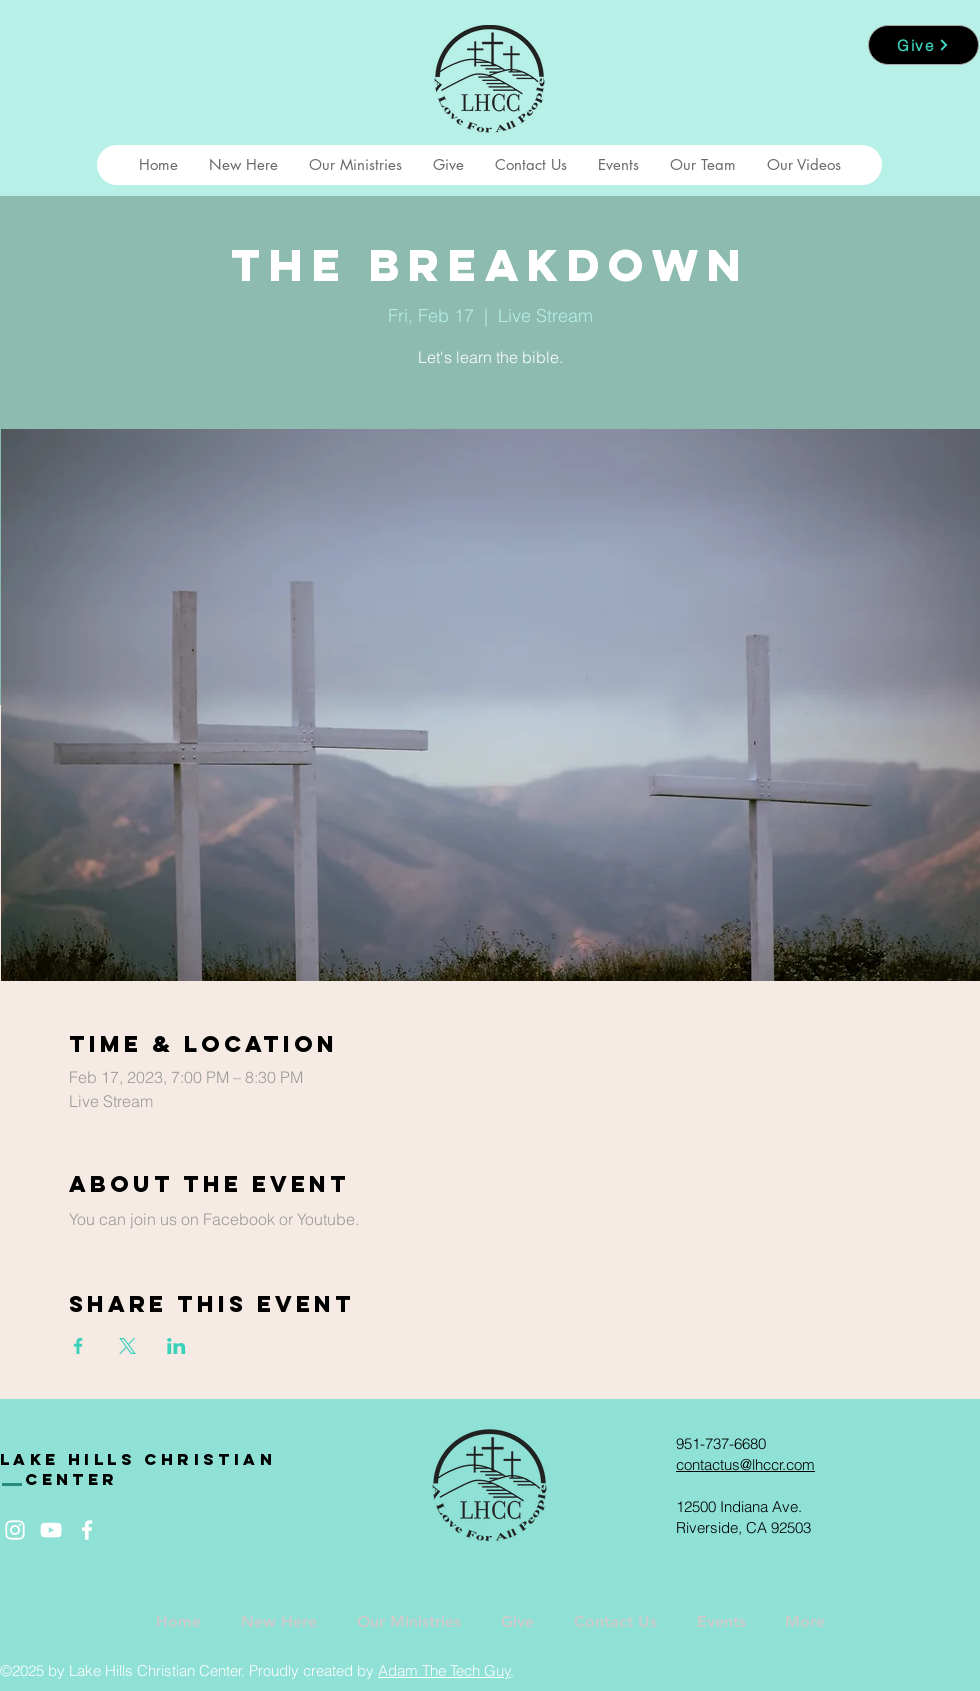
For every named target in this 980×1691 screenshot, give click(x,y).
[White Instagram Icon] (15, 1530)
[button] (243, 165)
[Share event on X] (127, 1346)
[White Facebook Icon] (87, 1530)
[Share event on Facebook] (78, 1346)
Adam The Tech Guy (444, 1670)
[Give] (923, 45)
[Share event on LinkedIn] (176, 1346)
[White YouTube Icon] (51, 1530)
